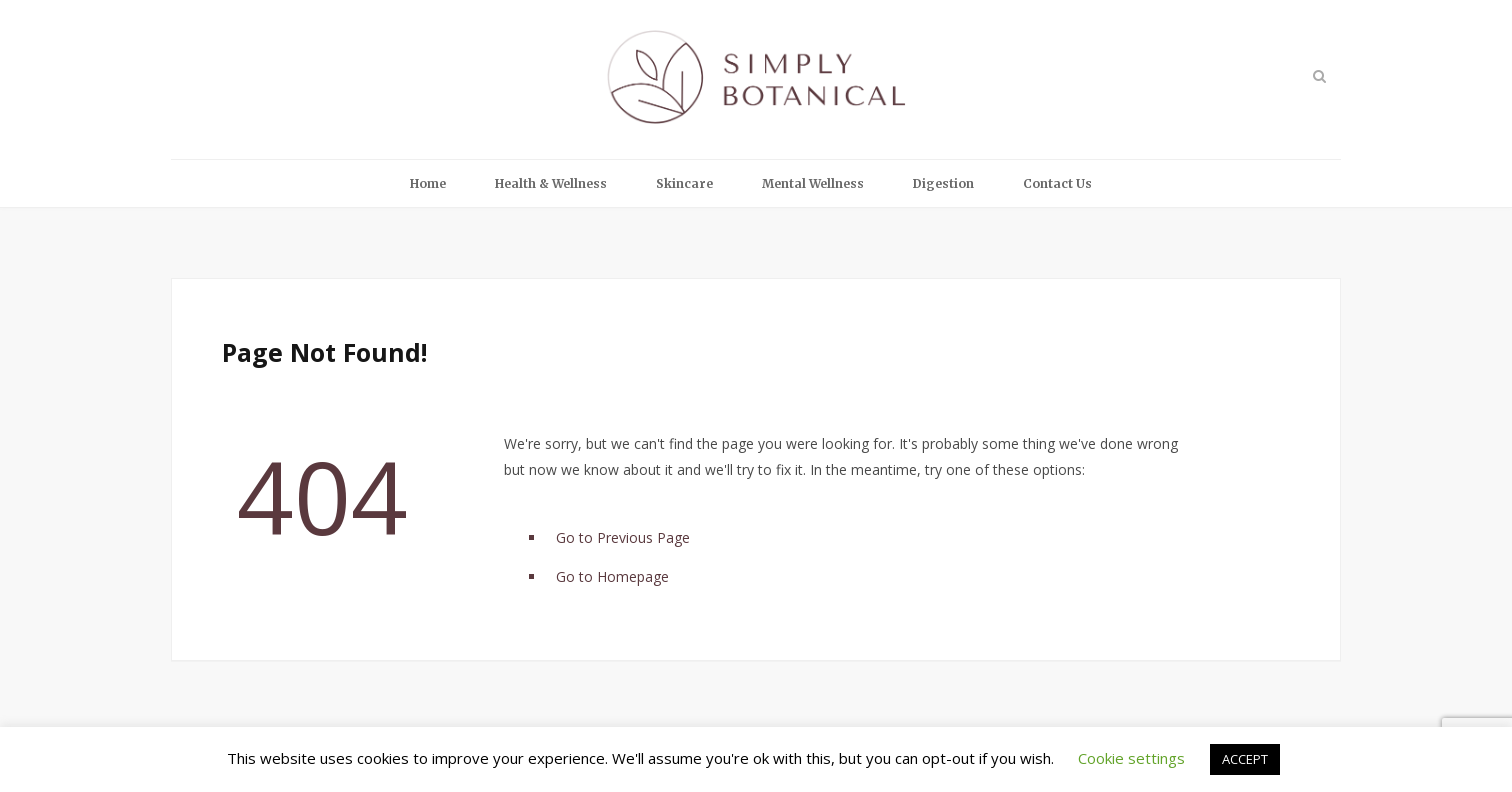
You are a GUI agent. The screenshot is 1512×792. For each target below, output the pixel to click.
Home (428, 183)
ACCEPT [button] (1245, 759)
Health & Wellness (551, 183)
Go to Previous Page (623, 537)
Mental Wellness (813, 183)
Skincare (684, 183)
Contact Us (1057, 183)
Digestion (943, 183)
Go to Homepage (612, 576)
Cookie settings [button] (1131, 758)
